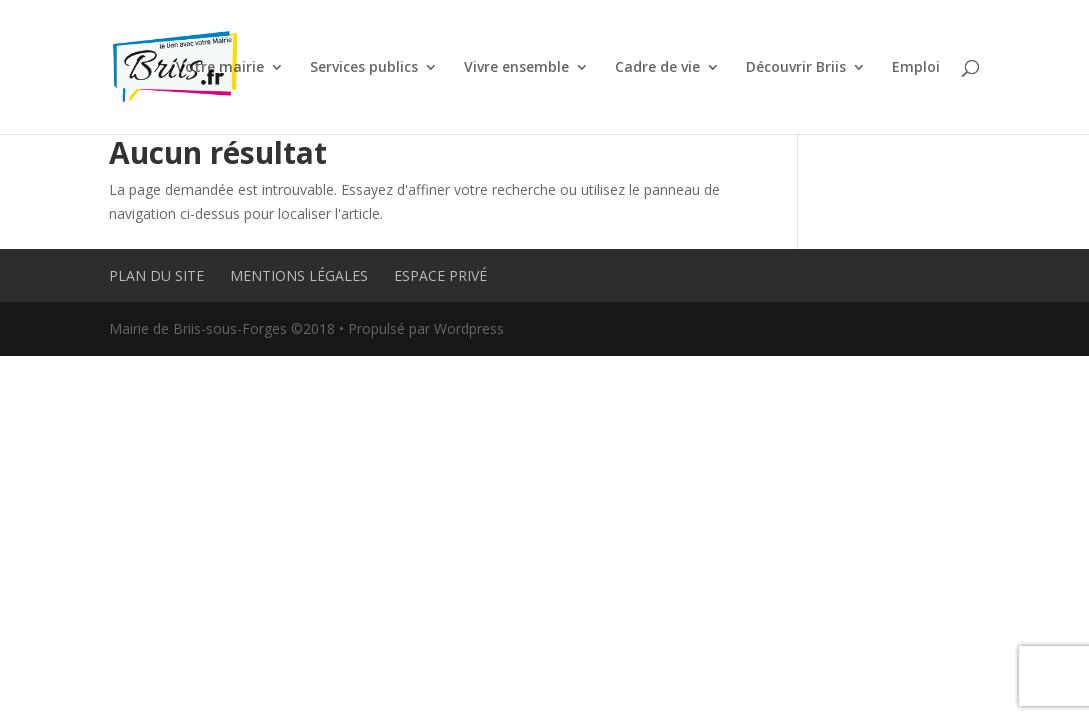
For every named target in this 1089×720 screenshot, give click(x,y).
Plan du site (156, 275)
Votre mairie (220, 68)
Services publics (364, 68)
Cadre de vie (657, 68)
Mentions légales (299, 275)
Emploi (916, 68)
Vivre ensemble (516, 68)
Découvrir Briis (796, 68)
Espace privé (440, 275)
